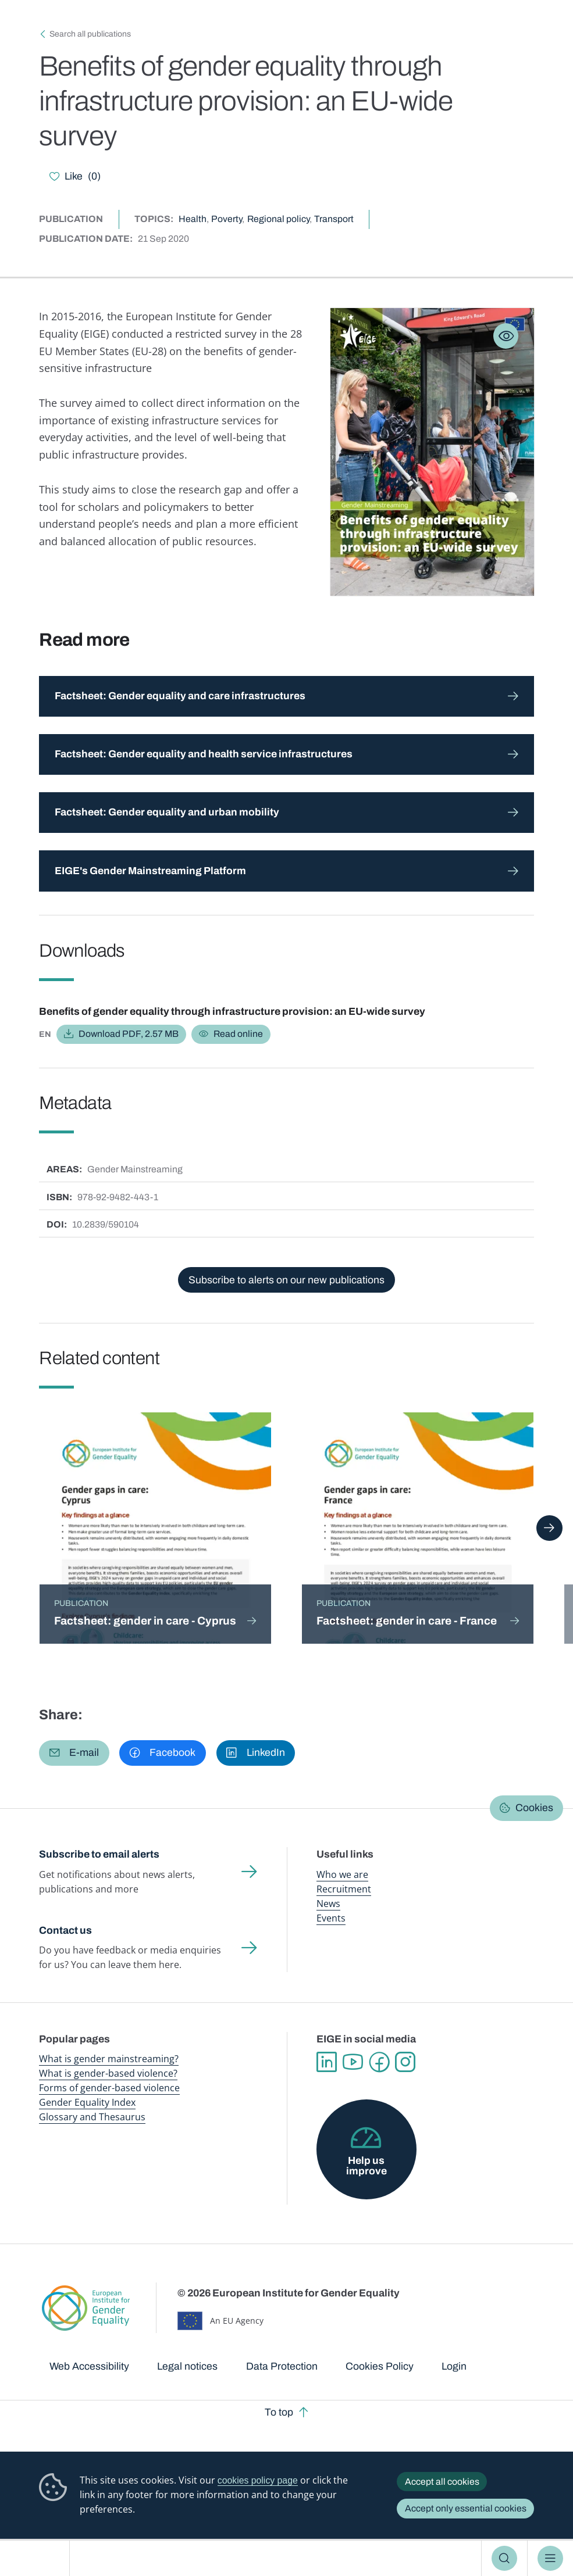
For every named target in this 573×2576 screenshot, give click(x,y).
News (328, 1903)
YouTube (353, 2062)
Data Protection (282, 2366)
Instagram (405, 2062)
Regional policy (278, 219)
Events (331, 1918)
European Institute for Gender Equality (40, 2558)
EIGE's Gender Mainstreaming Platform (150, 870)
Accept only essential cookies (465, 2508)
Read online (238, 1034)
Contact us (65, 1930)
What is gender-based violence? (108, 2073)
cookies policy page (258, 2480)
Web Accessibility (89, 2366)
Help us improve (366, 2166)
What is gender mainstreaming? (109, 2058)
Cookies (534, 1807)
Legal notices (187, 2366)
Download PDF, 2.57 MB (129, 1034)
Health (193, 219)
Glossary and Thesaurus (92, 2116)
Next (549, 1528)
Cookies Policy (380, 2366)
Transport (334, 219)
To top (279, 2412)
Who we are (342, 1874)
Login (454, 2366)
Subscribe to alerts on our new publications (286, 1280)
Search (504, 2558)
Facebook (379, 2062)
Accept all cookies (442, 2481)
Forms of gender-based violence (109, 2087)
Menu (550, 2558)
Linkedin (326, 2062)
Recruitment (343, 1889)
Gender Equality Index (87, 2102)
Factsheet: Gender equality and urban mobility (167, 812)
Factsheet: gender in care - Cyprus (145, 1621)
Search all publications (90, 34)
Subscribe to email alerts (99, 1854)
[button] (74, 1753)
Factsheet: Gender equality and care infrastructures (180, 696)
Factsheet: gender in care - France (406, 1621)
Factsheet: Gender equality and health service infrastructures (204, 754)
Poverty (226, 219)
